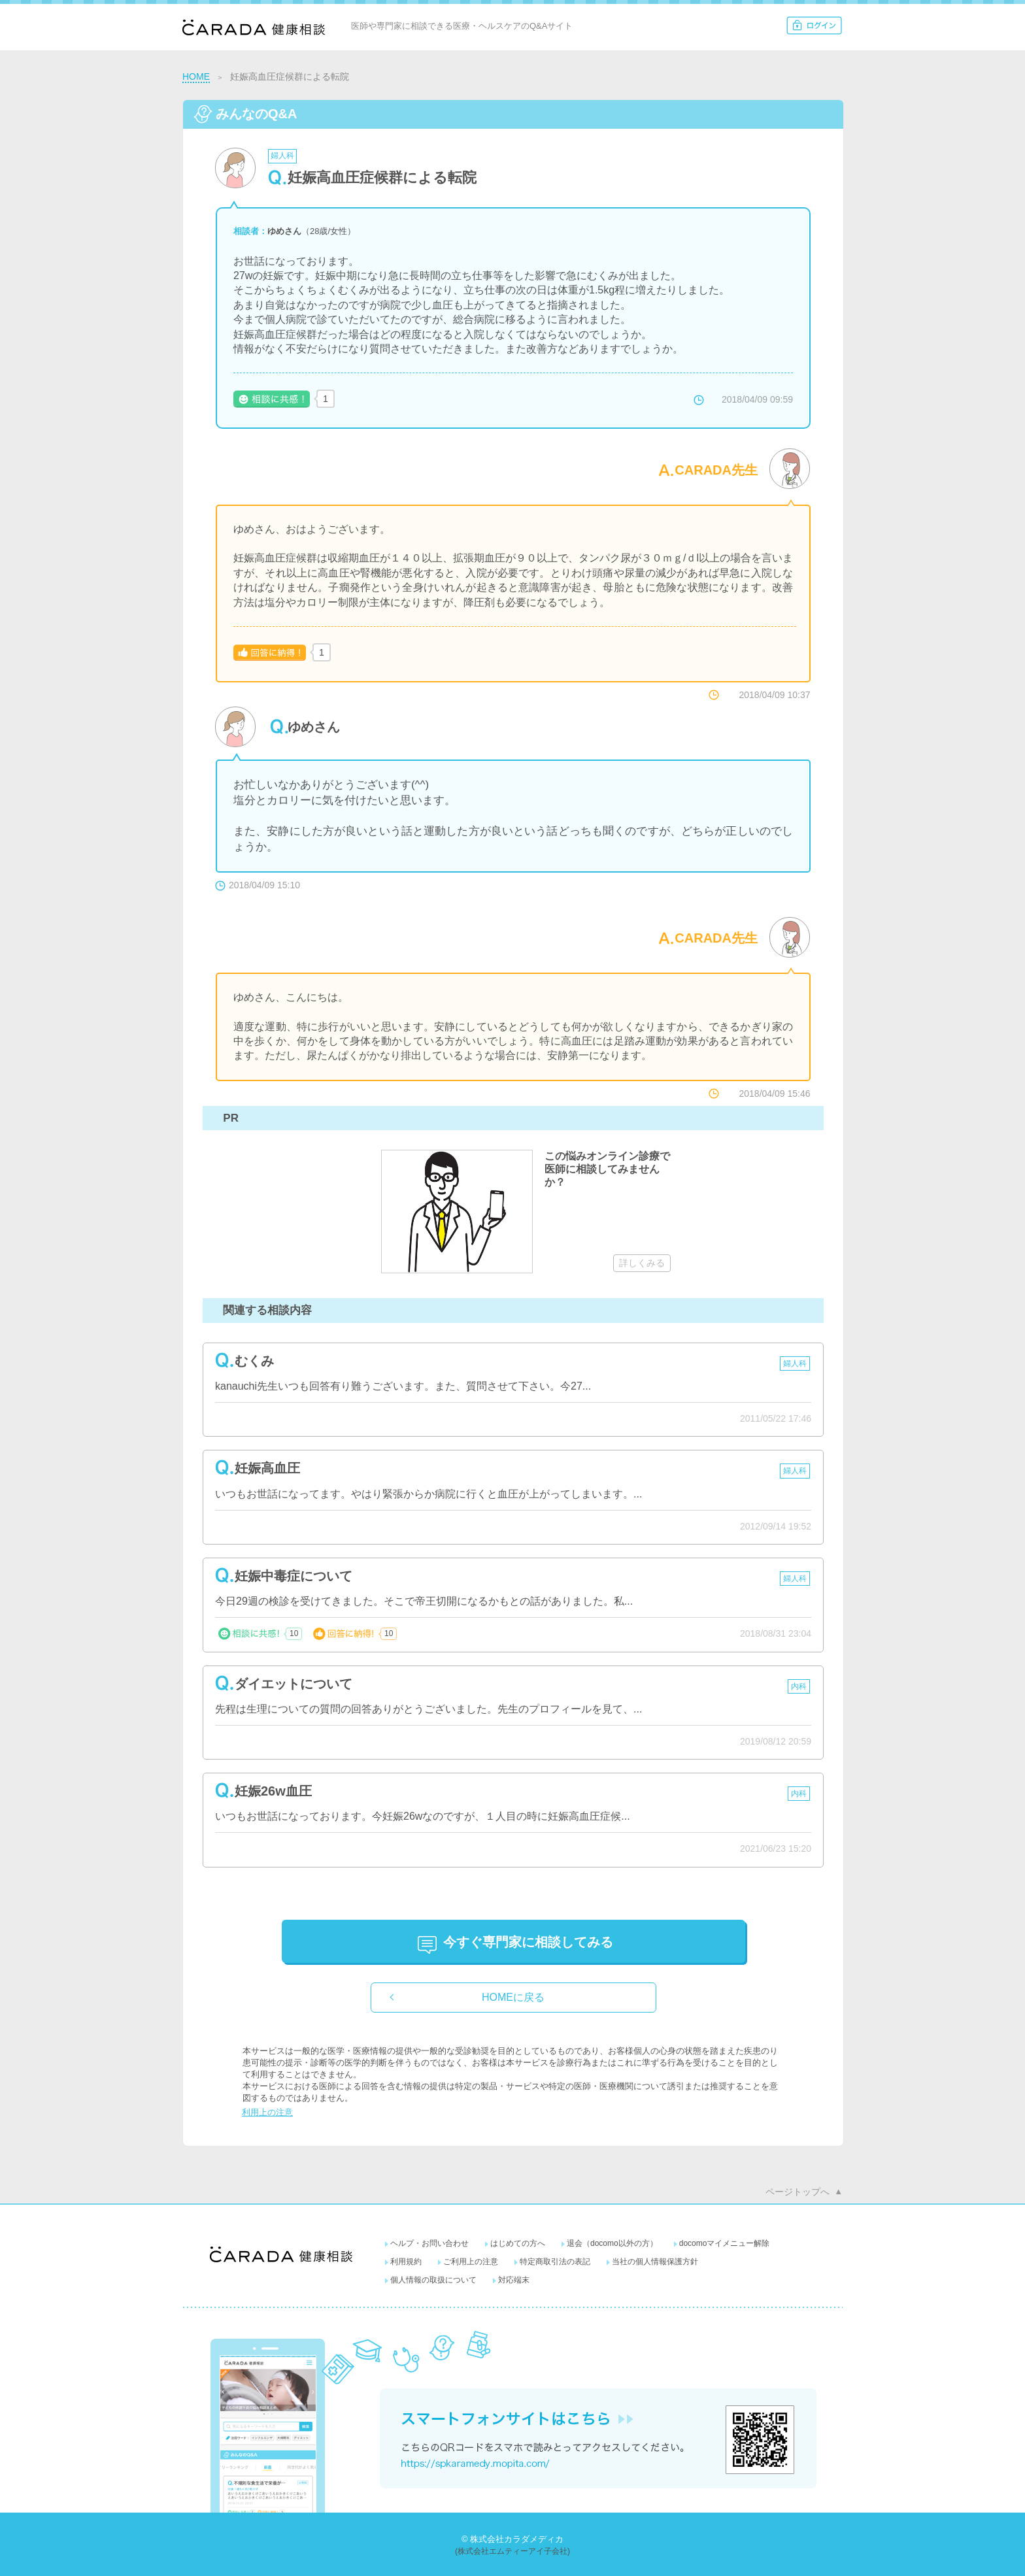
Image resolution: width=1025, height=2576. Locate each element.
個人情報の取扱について (433, 2279)
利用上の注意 (267, 2112)
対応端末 (513, 2279)
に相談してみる (528, 1942)
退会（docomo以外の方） (612, 2243)
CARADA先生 (716, 470)
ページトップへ (797, 2191)
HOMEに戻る (513, 1997)
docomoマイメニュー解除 (724, 2243)
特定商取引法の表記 (555, 2261)
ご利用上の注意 (470, 2261)
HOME (196, 76)
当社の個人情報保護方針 (655, 2261)
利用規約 (406, 2261)
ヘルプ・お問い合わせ (429, 2243)
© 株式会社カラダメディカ (512, 2539)
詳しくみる (642, 1263)
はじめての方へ (517, 2243)
